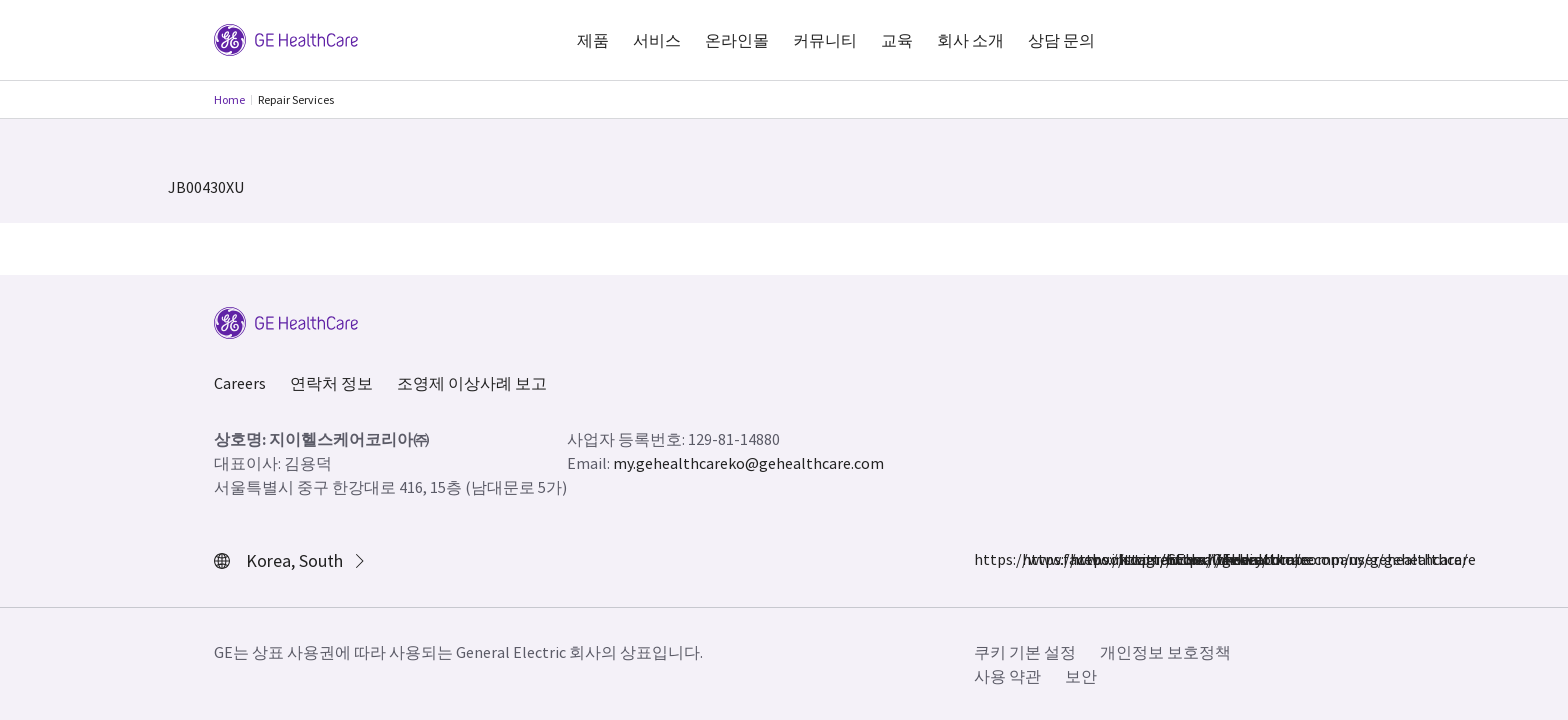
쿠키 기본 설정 (1025, 652)
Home (229, 99)
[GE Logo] (286, 38)
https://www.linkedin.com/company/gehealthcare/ (1130, 559)
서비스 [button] (657, 40)
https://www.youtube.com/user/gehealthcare (1178, 559)
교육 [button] (897, 40)
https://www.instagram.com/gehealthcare (1034, 559)
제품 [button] (593, 40)
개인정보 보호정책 (1165, 652)
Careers (240, 383)
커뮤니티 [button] (825, 40)
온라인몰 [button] (737, 40)
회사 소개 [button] (970, 40)
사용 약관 (1007, 676)
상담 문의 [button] (1061, 40)
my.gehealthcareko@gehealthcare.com (748, 463)
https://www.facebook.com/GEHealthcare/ (986, 559)
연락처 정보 (331, 383)
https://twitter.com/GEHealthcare (1082, 559)
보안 (1081, 676)
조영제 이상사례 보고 (472, 383)
